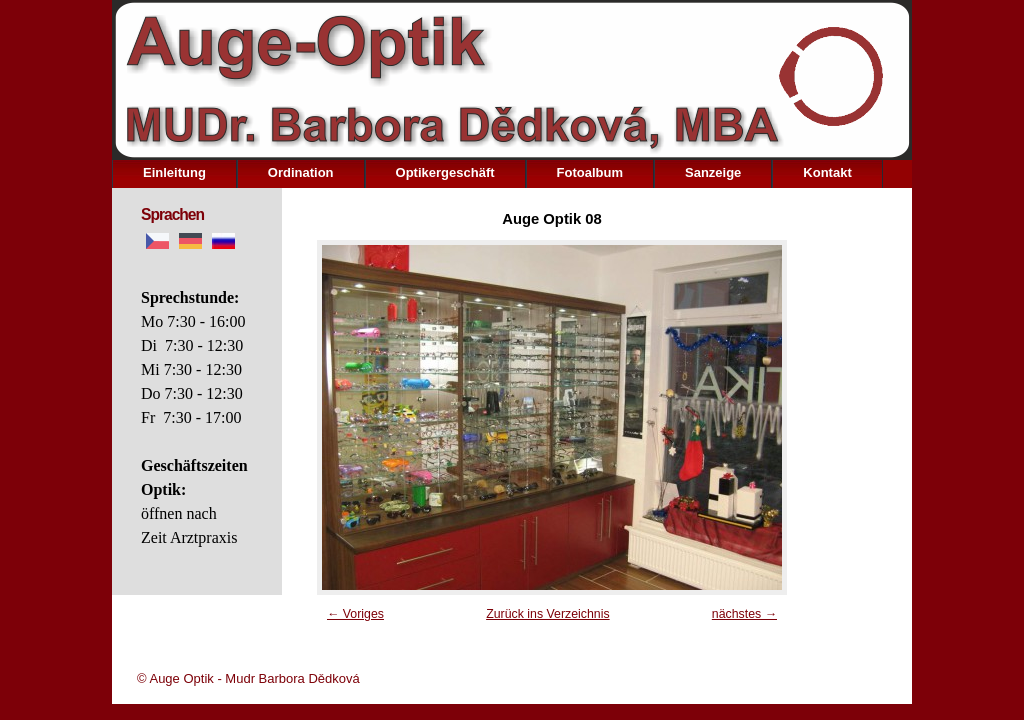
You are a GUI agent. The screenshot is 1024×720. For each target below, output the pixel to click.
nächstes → (744, 614)
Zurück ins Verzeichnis (548, 614)
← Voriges (355, 614)
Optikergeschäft (445, 172)
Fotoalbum (590, 172)
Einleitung (174, 172)
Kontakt (827, 172)
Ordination (301, 172)
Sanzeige (713, 172)
